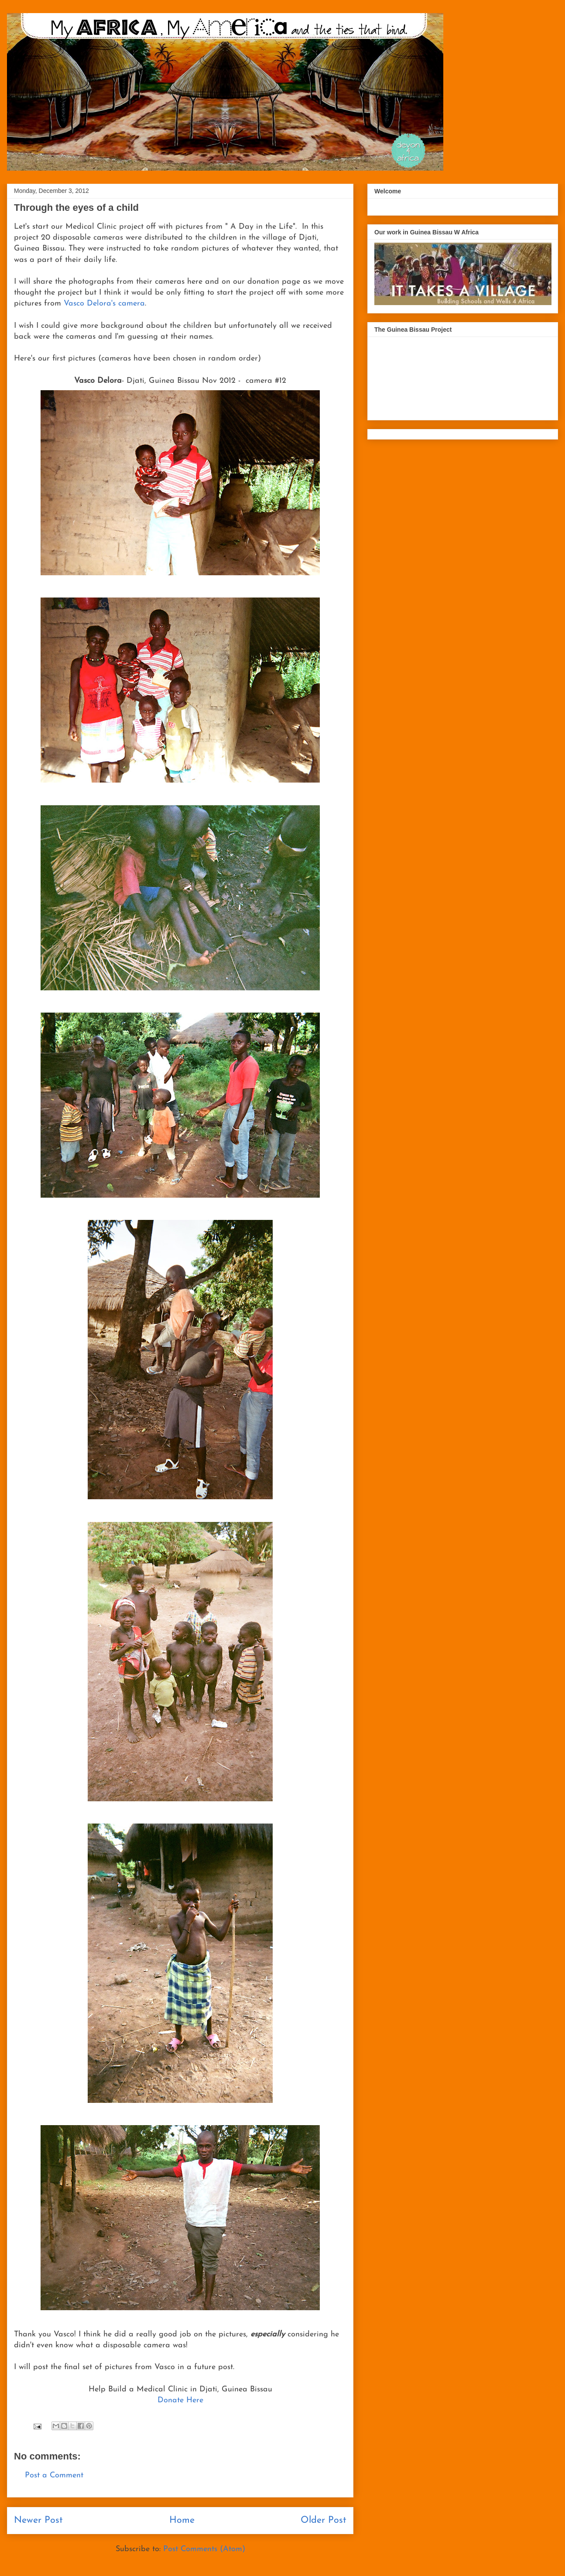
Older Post (323, 2520)
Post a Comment (54, 2475)
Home (182, 2520)
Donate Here (180, 2400)
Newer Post (38, 2520)
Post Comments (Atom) (204, 2549)
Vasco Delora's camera (104, 303)
